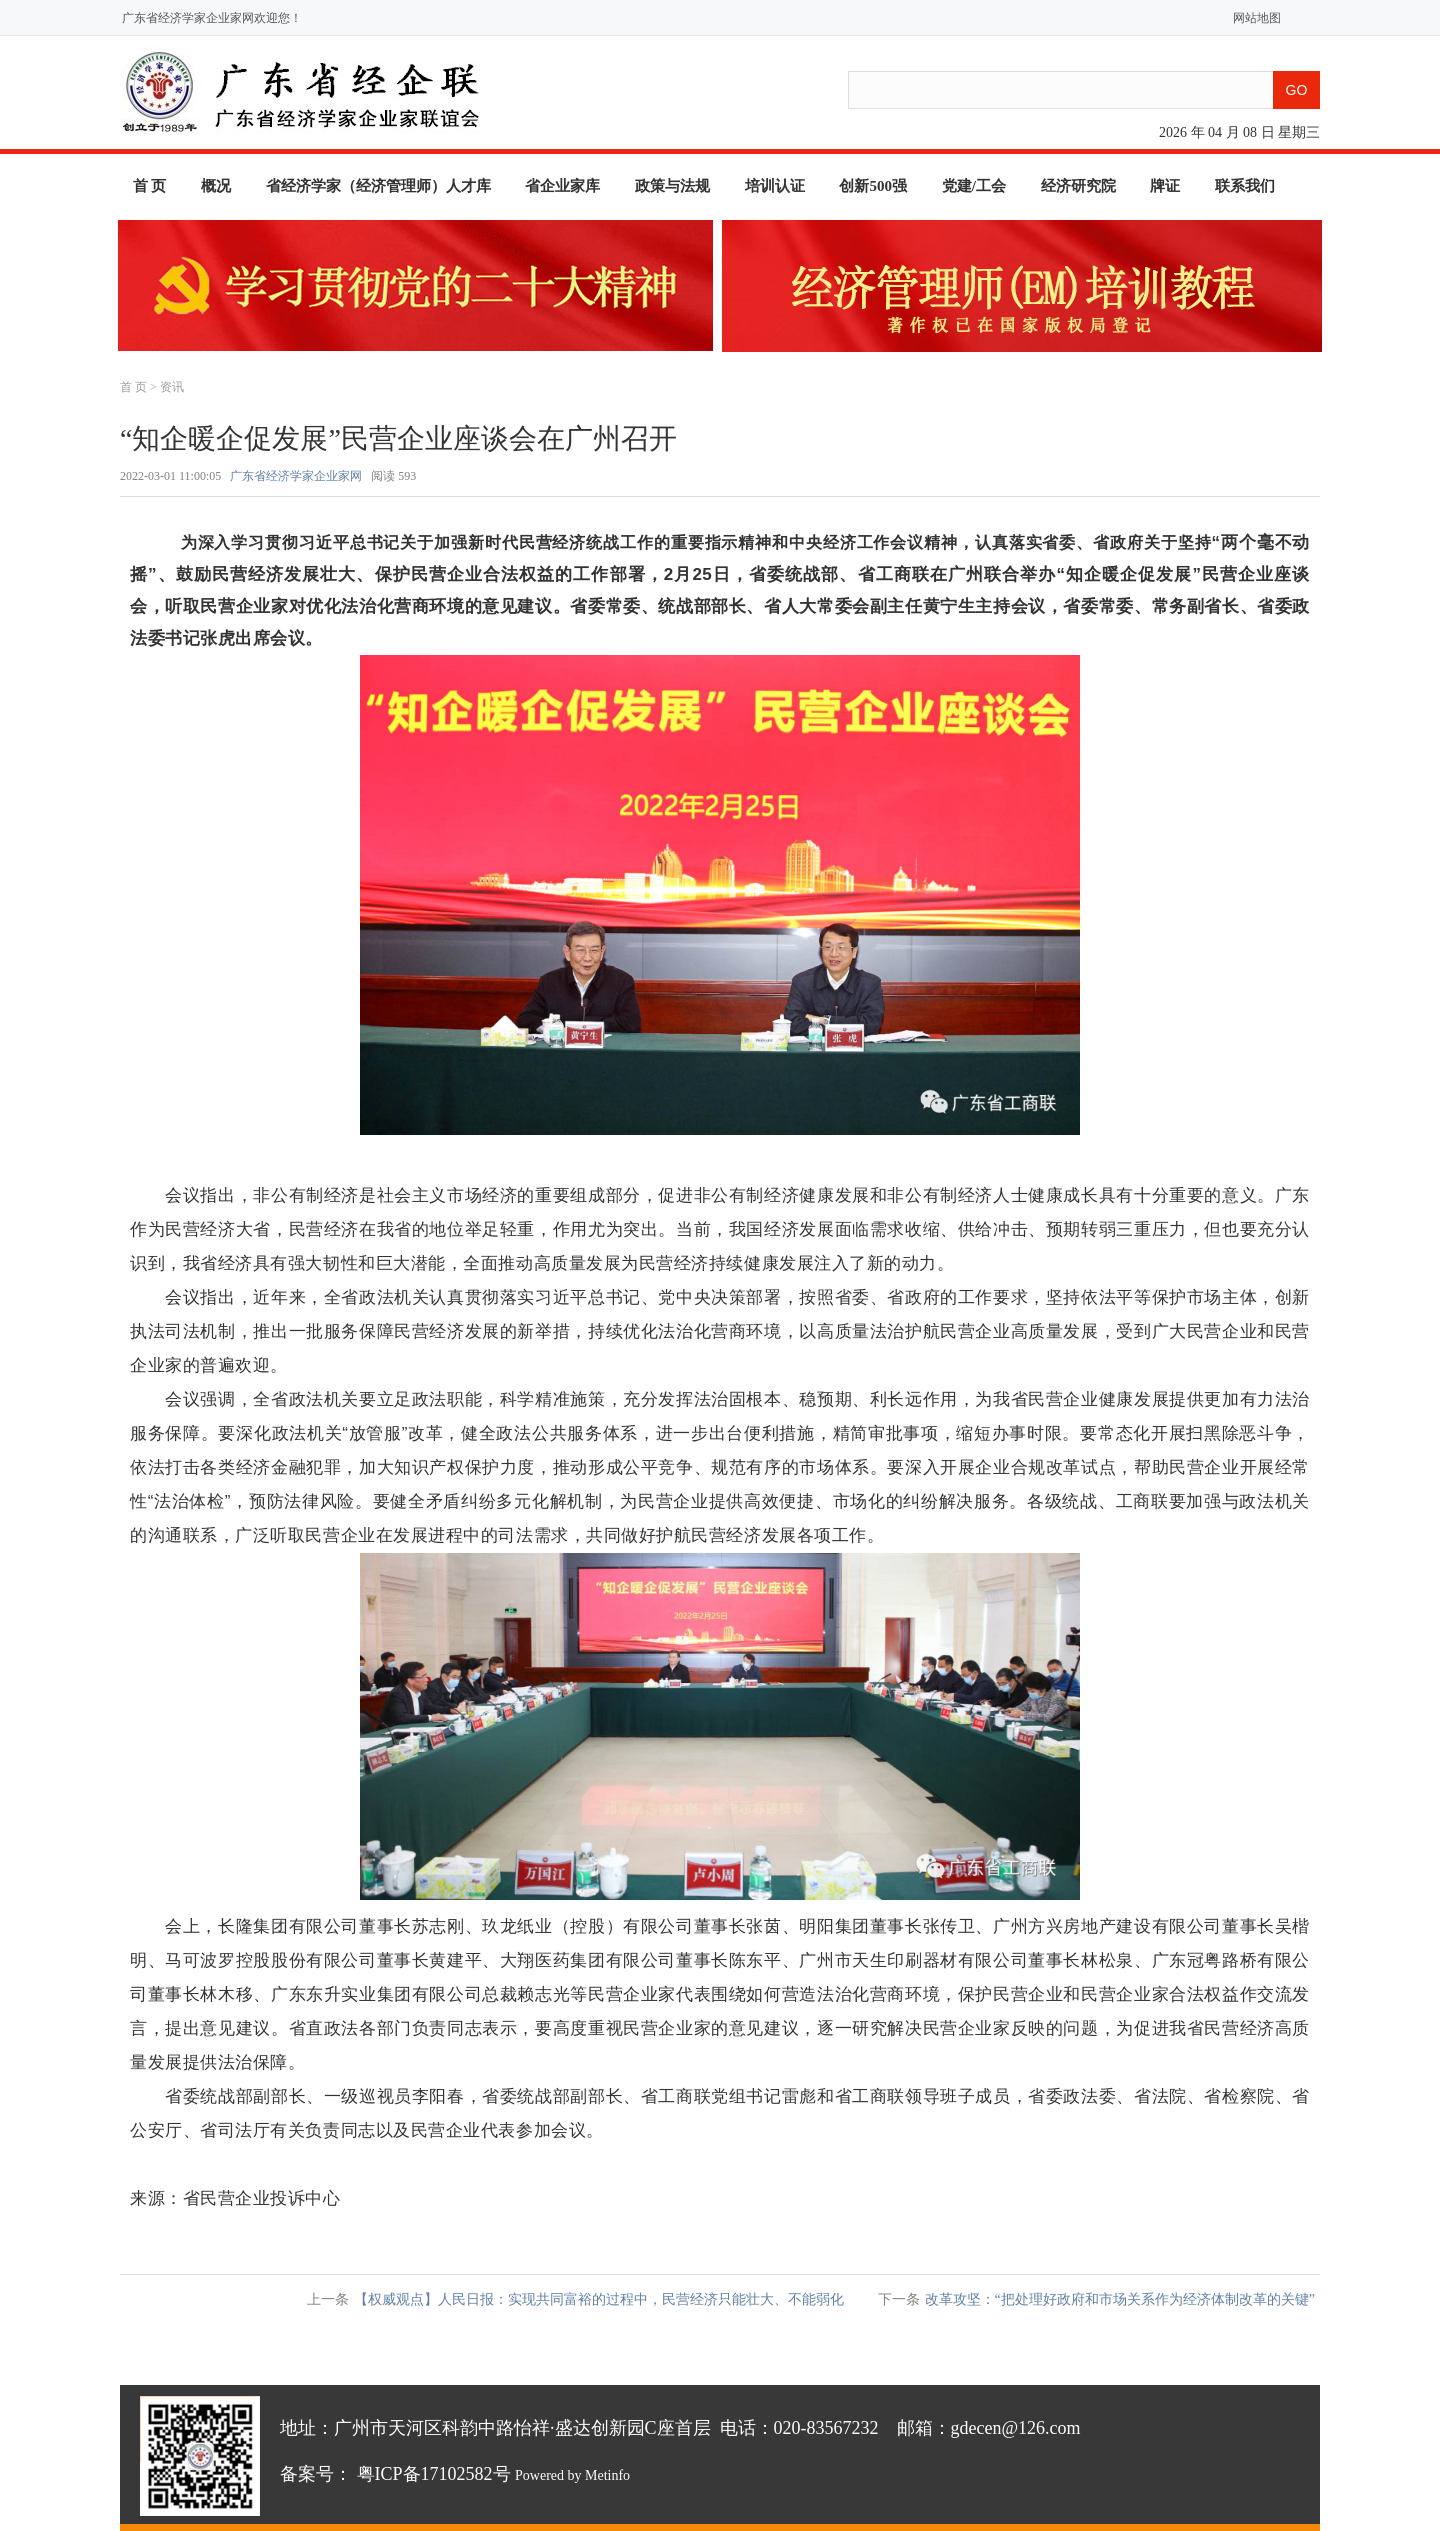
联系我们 (1245, 186)
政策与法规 (672, 186)
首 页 (150, 186)
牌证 (1165, 186)
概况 (216, 186)
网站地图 (1252, 18)
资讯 (172, 387)
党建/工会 (974, 186)
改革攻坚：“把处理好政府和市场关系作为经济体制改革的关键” (1120, 2299)
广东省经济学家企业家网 (296, 476)
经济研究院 (1078, 186)
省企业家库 (562, 186)
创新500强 (873, 186)
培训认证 (775, 186)
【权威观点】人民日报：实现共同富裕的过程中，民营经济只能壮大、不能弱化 (599, 2299)
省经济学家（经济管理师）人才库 (378, 186)
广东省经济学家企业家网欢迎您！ (212, 18)
